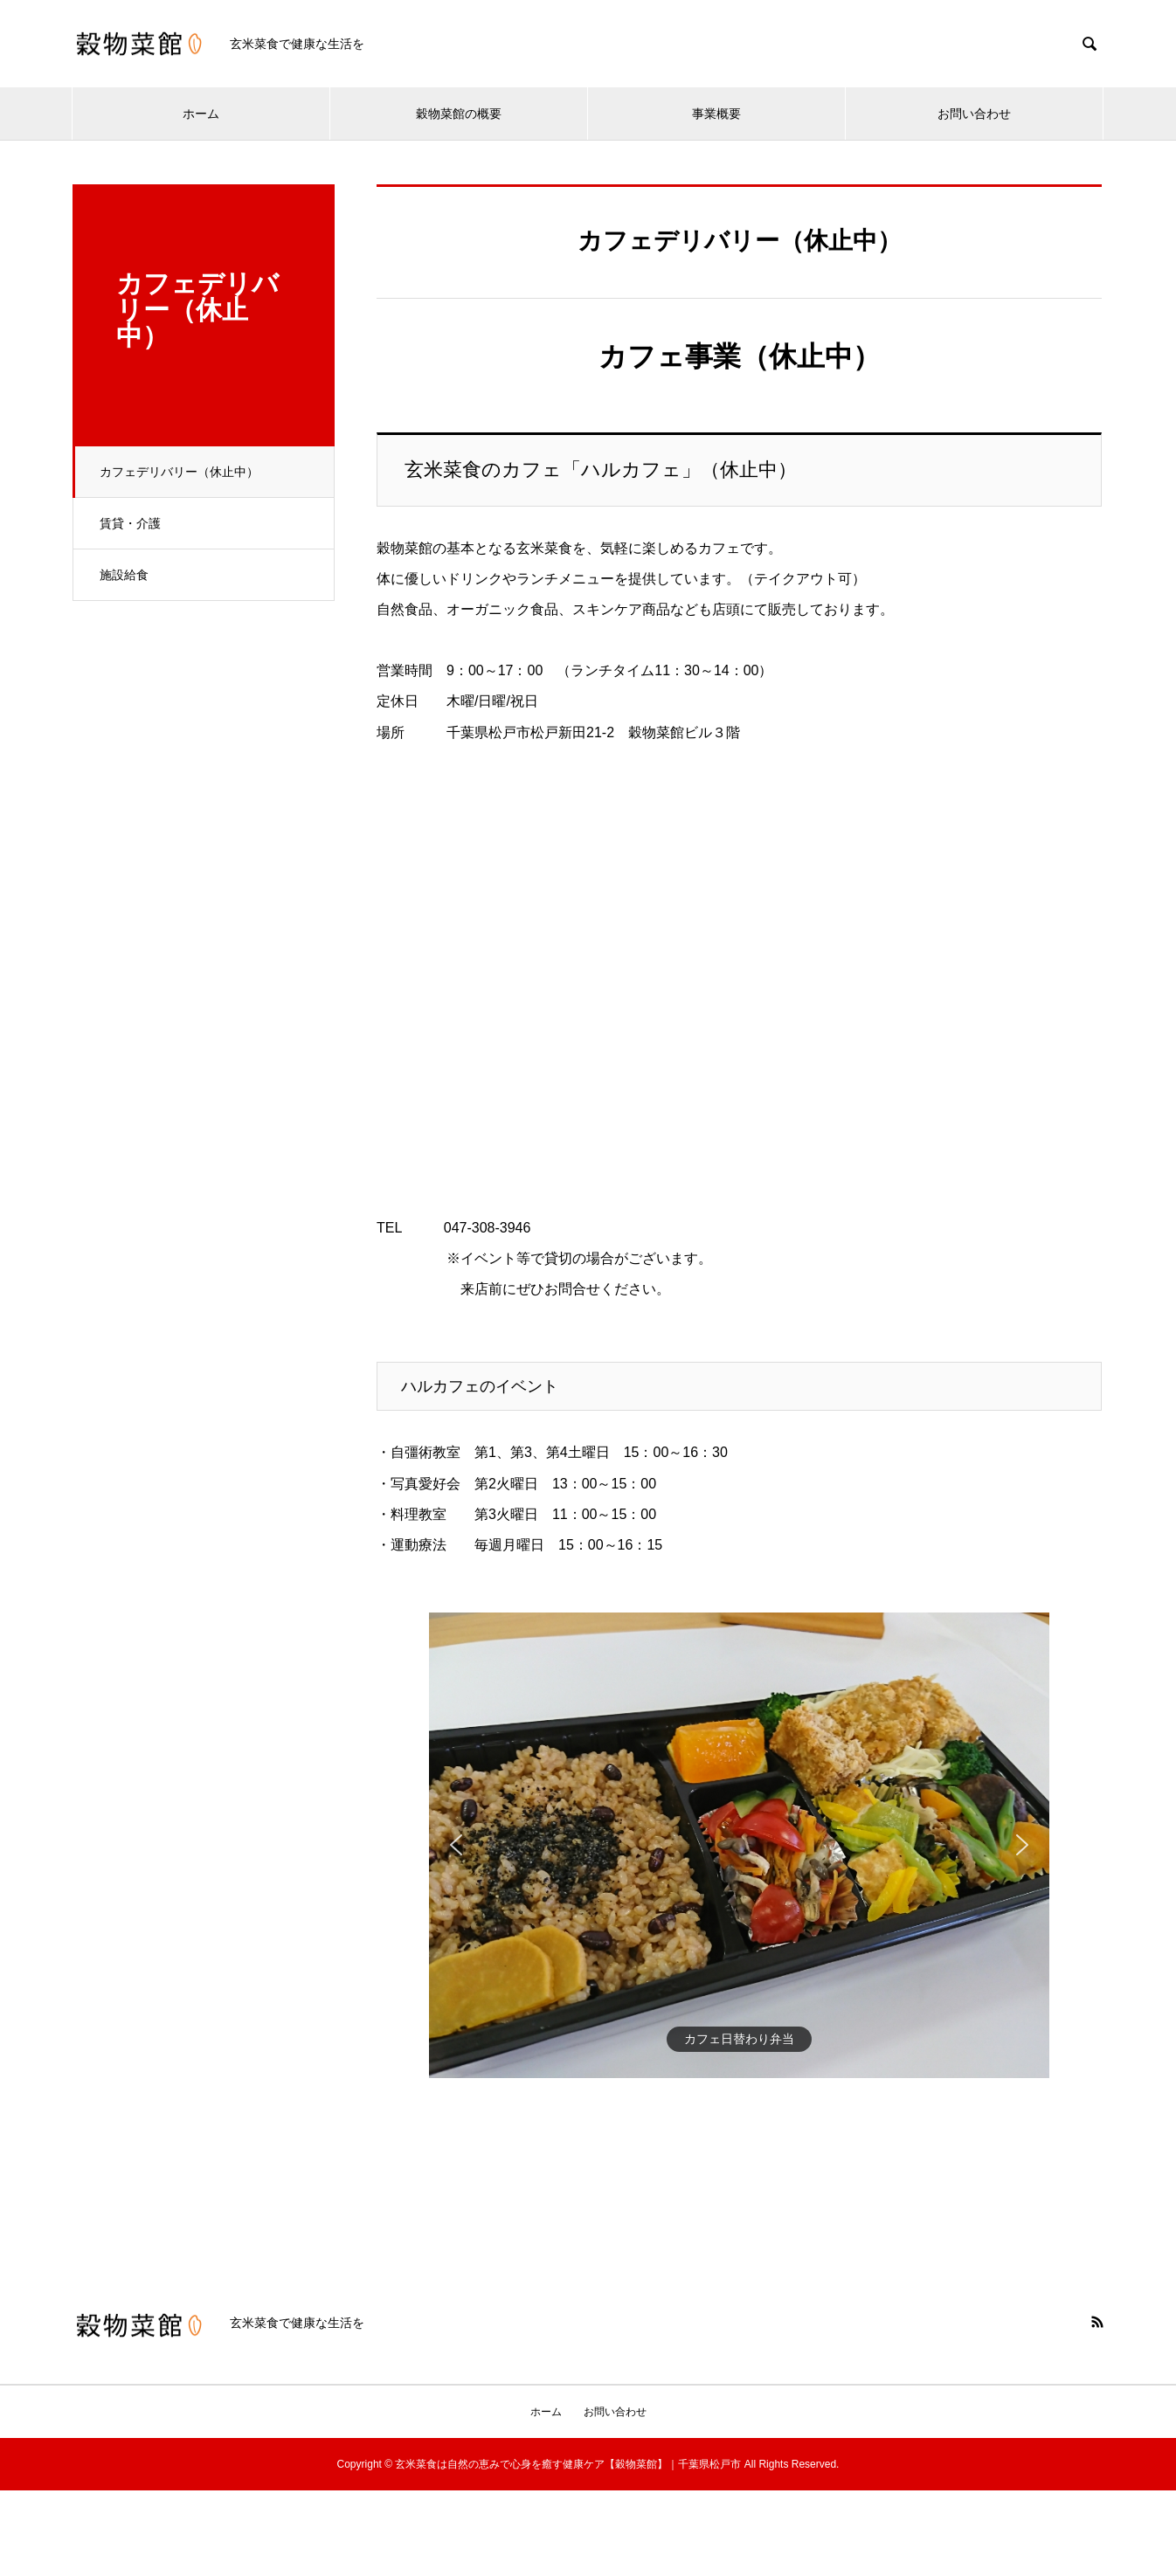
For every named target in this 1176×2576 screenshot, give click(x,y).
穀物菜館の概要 (459, 114)
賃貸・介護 (130, 523)
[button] (456, 1845)
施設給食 (124, 575)
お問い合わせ (974, 114)
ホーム (201, 114)
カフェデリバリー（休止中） (179, 472)
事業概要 (716, 114)
